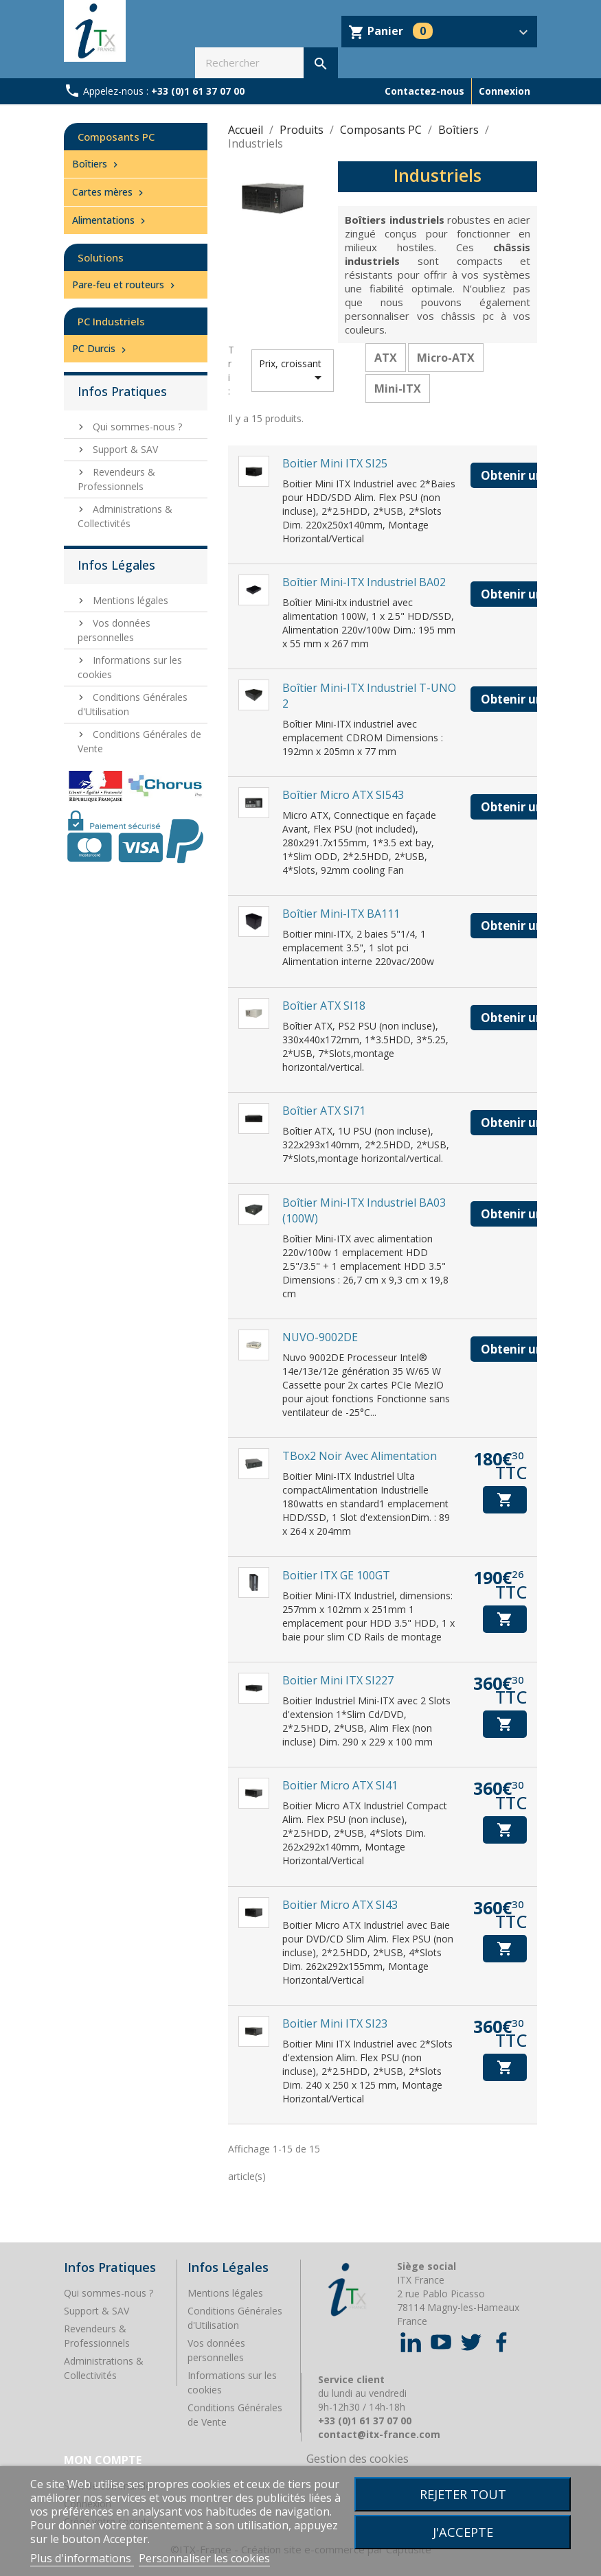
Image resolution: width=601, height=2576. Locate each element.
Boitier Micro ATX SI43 (340, 1904)
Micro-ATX (446, 357)
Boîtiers (96, 163)
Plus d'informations (82, 2558)
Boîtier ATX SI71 (323, 1110)
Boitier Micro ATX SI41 (340, 1785)
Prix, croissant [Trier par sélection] (292, 371)
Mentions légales (129, 600)
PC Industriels (111, 321)
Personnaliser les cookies (204, 2558)
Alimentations (110, 220)
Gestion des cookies (357, 2458)
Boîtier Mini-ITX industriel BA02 (364, 582)
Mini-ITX (397, 388)
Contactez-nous (424, 90)
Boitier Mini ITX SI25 (334, 463)
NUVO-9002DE (320, 1337)
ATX (385, 357)
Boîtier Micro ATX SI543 (343, 794)
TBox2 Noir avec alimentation (359, 1455)
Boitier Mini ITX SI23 (334, 2023)
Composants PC (116, 136)
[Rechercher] (266, 62)
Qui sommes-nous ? (136, 426)
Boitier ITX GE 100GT (336, 1575)
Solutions (101, 257)
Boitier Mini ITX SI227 (338, 1680)
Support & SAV (124, 449)
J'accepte (463, 2531)
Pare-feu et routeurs (125, 284)
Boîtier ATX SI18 (323, 1005)
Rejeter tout (463, 2494)
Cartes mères (109, 191)
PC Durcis (100, 348)
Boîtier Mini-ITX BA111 (341, 913)
